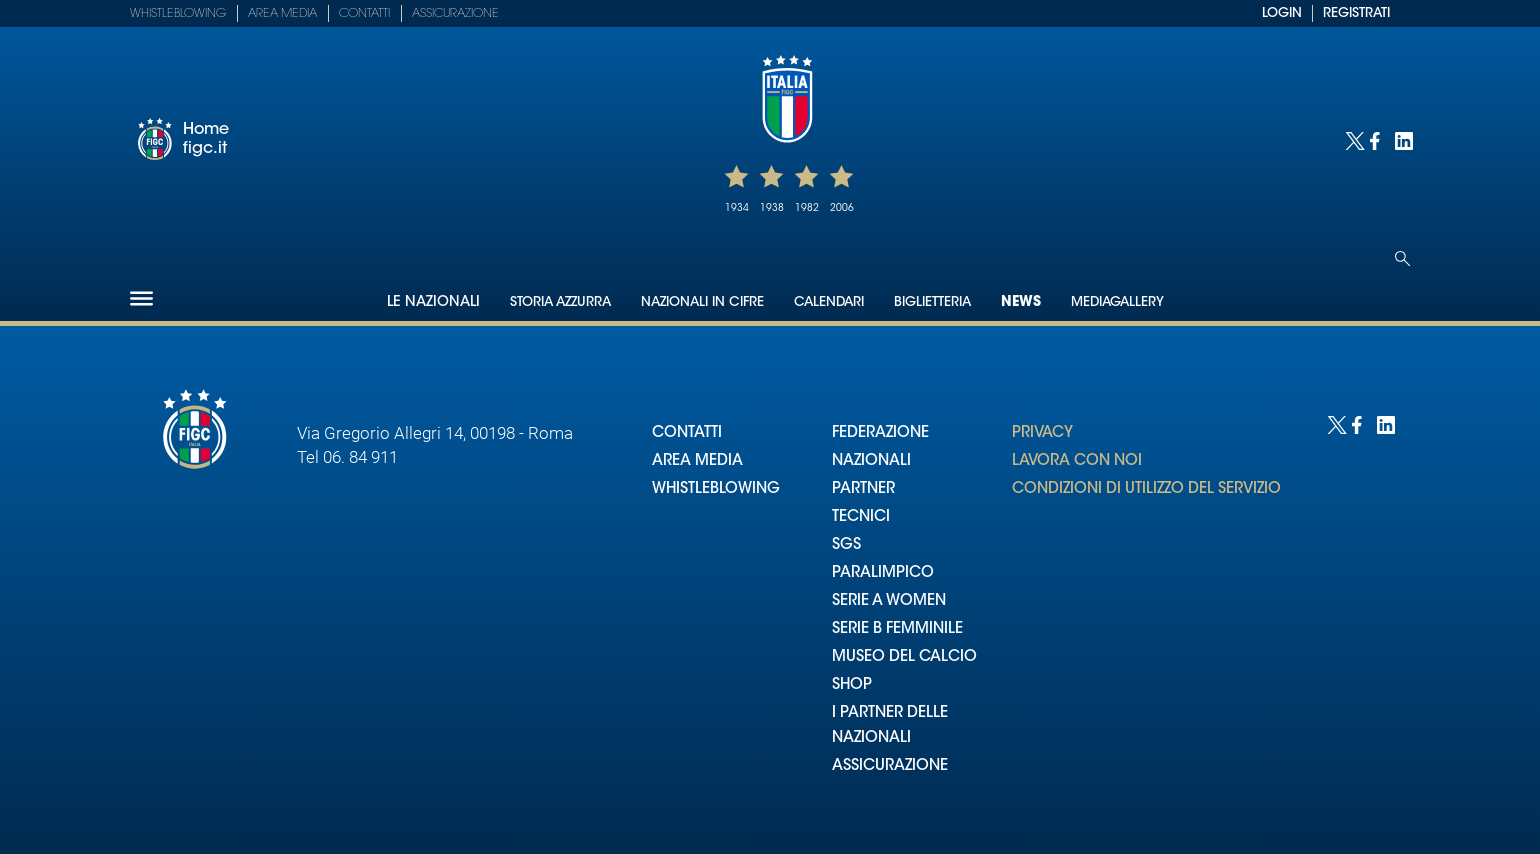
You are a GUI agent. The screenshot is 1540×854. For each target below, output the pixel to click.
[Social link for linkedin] (1402, 139)
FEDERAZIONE (880, 433)
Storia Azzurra (560, 302)
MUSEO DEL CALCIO (904, 657)
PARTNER (863, 489)
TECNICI (861, 517)
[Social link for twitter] (1352, 139)
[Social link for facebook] (1377, 139)
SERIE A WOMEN (889, 601)
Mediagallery (1117, 302)
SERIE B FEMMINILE (897, 629)
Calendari (829, 302)
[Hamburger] (141, 298)
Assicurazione (455, 14)
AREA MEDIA (697, 461)
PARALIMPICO (883, 573)
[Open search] (1402, 258)
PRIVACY (1042, 433)
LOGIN (1282, 13)
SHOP (852, 685)
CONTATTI (687, 433)
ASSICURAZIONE (890, 766)
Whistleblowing (178, 14)
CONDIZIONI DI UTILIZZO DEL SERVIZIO (1146, 489)
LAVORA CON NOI (1077, 461)
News (1021, 303)
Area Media (282, 14)
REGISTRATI (1356, 13)
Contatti (364, 14)
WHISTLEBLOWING (716, 489)
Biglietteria (932, 302)
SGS (846, 545)
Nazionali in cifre (702, 302)
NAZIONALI (871, 461)
